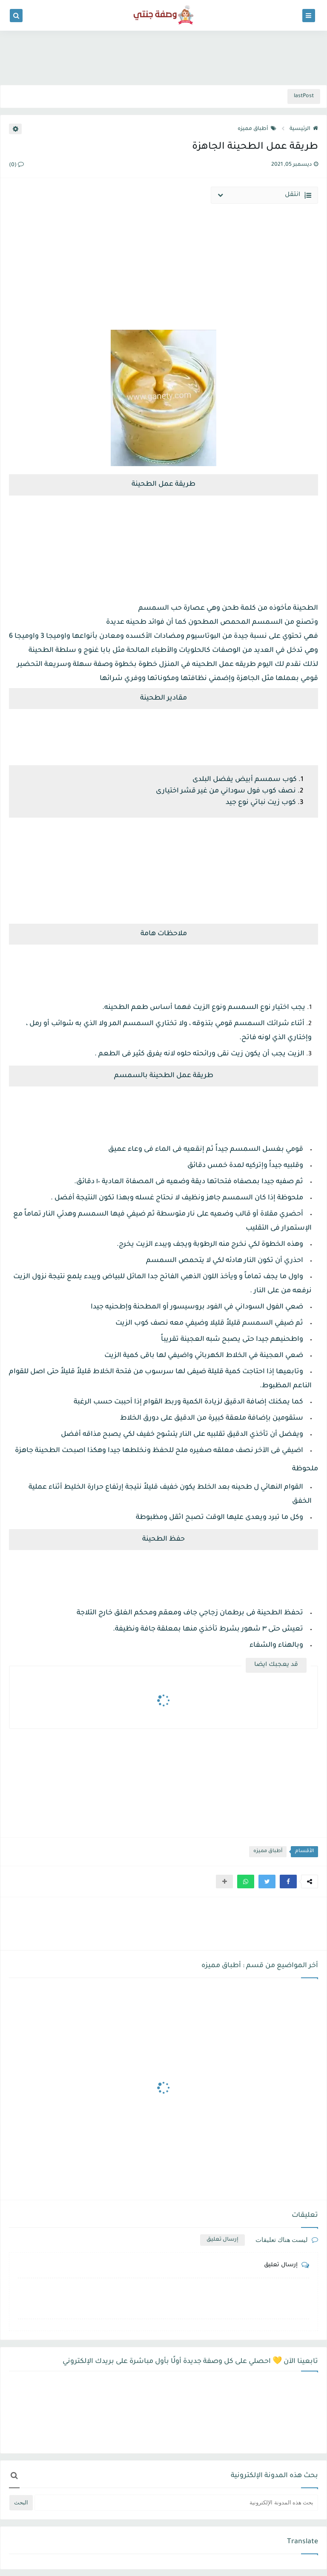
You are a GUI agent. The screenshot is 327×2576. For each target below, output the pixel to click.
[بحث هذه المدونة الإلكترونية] (176, 2503)
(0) (16, 165)
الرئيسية (304, 129)
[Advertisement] (163, 56)
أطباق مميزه (257, 129)
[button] (288, 1881)
